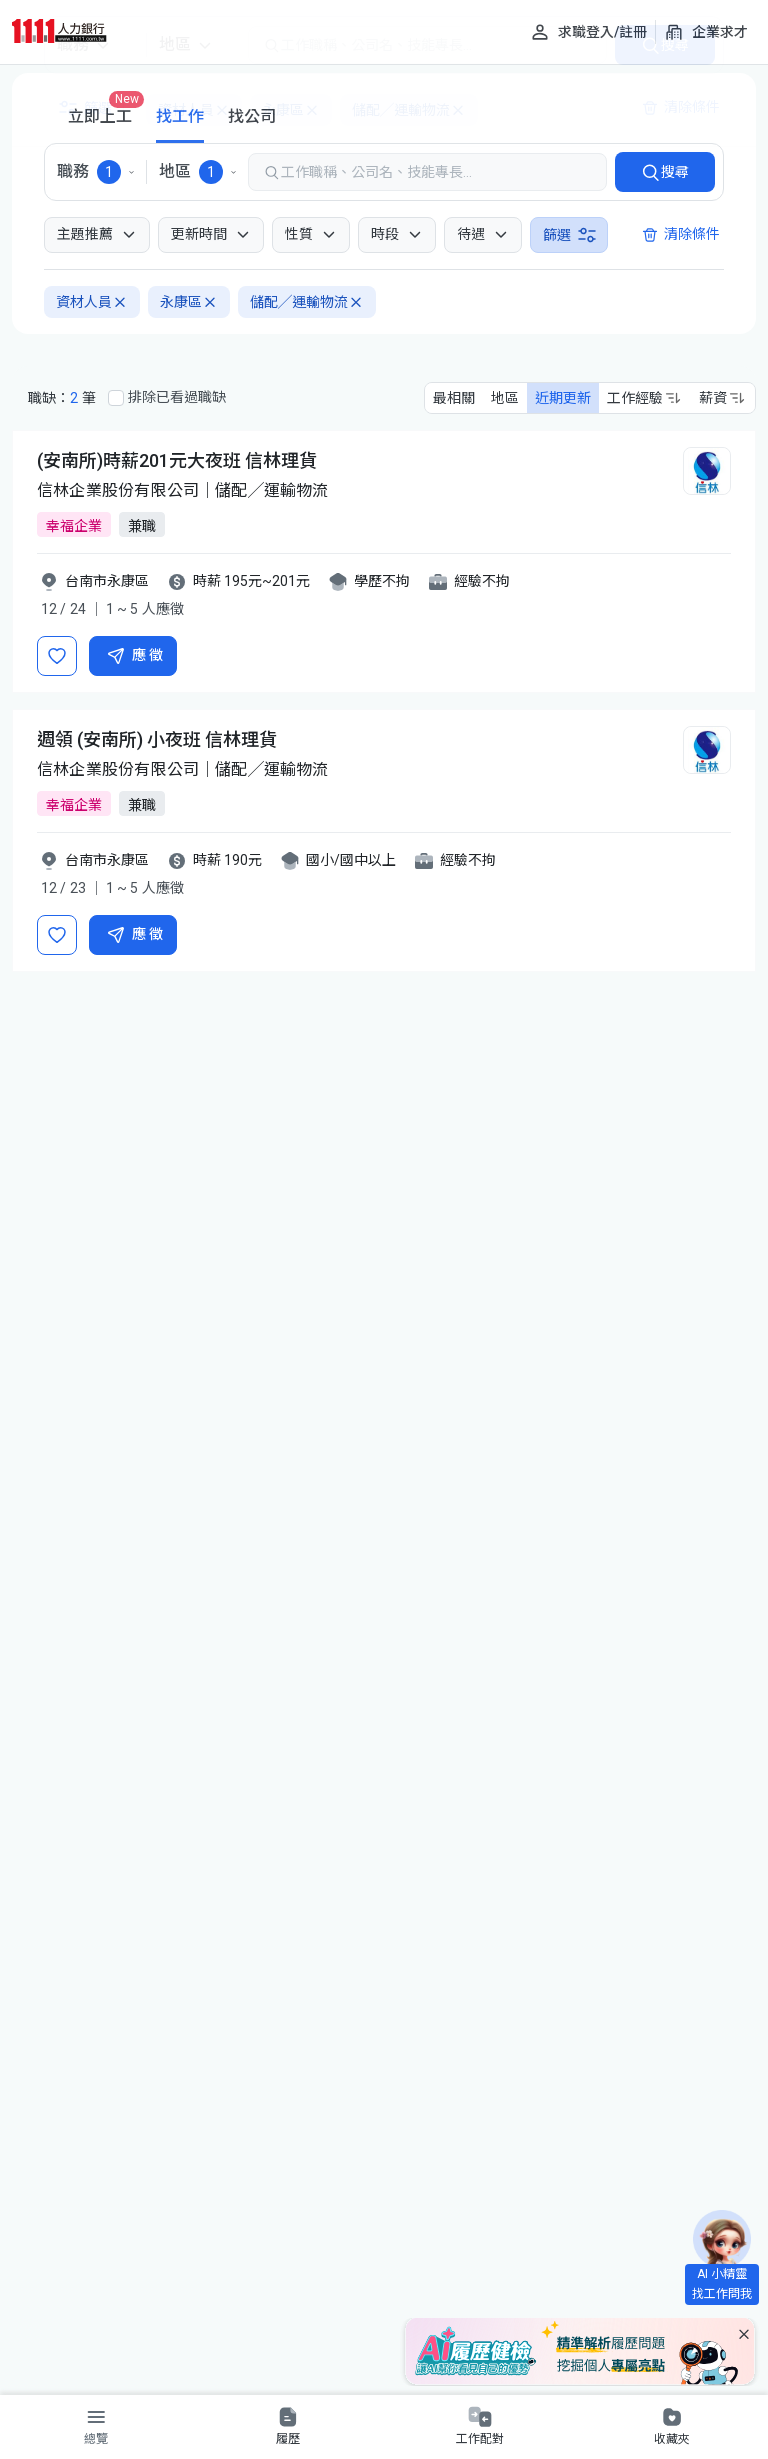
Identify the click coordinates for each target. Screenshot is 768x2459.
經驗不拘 (482, 581)
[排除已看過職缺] (116, 398)
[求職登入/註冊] (588, 32)
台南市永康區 (107, 581)
